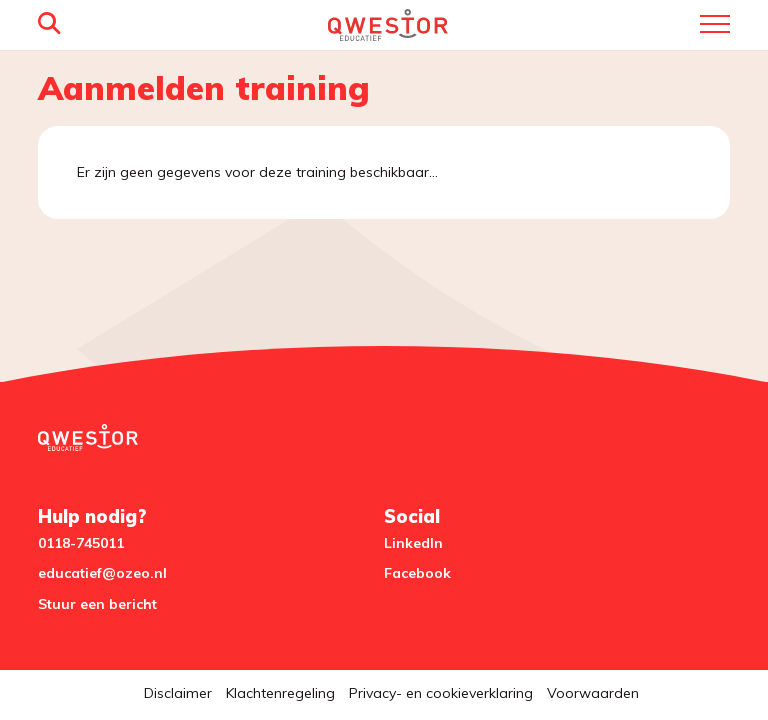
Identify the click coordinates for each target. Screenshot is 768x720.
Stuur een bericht (97, 604)
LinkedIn (413, 543)
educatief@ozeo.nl (102, 573)
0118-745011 (81, 543)
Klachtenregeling (280, 693)
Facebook (417, 573)
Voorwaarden (593, 693)
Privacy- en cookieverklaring (441, 693)
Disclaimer (178, 693)
